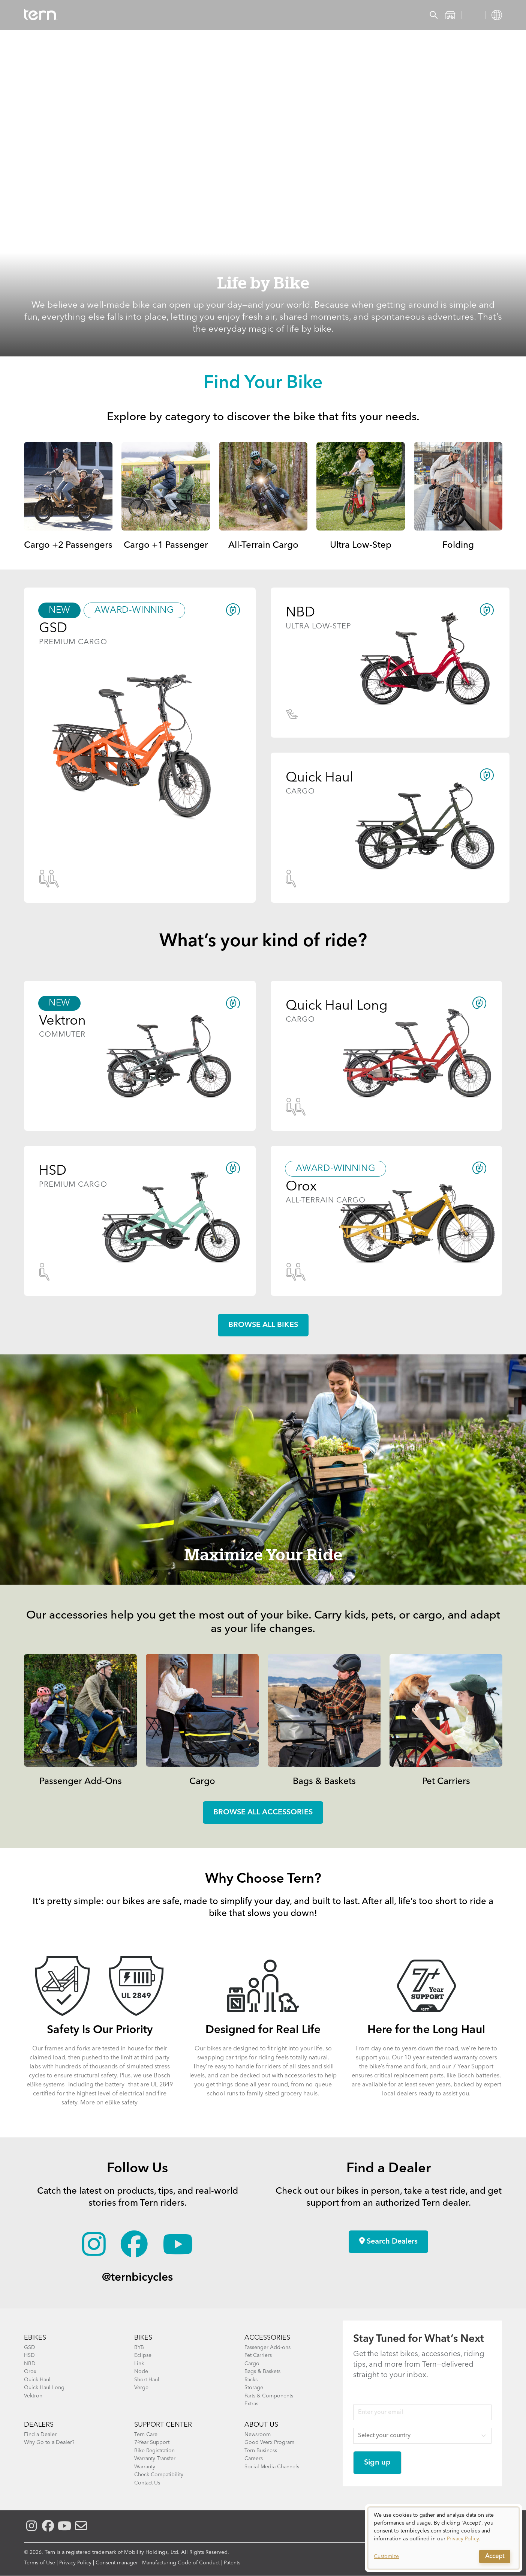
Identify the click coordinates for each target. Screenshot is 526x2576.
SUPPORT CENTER (163, 2424)
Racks (251, 2379)
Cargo (202, 1781)
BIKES (143, 2337)
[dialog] (444, 2538)
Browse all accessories (263, 1812)
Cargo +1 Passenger (166, 545)
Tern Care (145, 2434)
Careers (253, 2458)
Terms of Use (39, 2562)
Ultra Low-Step (360, 545)
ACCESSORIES (267, 2337)
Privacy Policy (75, 2562)
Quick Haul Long (44, 2387)
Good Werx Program (269, 2442)
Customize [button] (386, 2556)
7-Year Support (473, 2067)
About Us (261, 2424)
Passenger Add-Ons (80, 1781)
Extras (251, 2403)
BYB (139, 2347)
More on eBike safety (109, 2103)
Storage (253, 2387)
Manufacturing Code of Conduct (181, 2562)
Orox (30, 2371)
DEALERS (39, 2424)
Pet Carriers (446, 1781)
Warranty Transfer (154, 2458)
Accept (494, 2556)
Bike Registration (154, 2450)
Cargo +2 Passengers (68, 545)
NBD (30, 2363)
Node (141, 2371)
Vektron (33, 2396)
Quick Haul (37, 2379)
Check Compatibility (158, 2474)
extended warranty (452, 2058)
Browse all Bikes (263, 1325)
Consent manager (117, 2562)
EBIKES (35, 2337)
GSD (29, 2347)
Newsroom (257, 2434)
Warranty (144, 2466)
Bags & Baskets (324, 1781)
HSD (29, 2355)
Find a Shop (212, 15)
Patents (232, 2562)
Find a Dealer (40, 2434)
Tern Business (260, 2450)
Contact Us (147, 2483)
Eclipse (142, 2355)
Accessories (157, 15)
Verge (141, 2387)
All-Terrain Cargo (263, 545)
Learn (257, 15)
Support (296, 15)
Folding (458, 545)
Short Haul (146, 2379)
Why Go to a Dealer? (49, 2442)
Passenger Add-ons (267, 2347)
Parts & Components (268, 2396)
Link (139, 2363)
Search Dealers (388, 2241)
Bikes (112, 15)
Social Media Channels (271, 2466)
